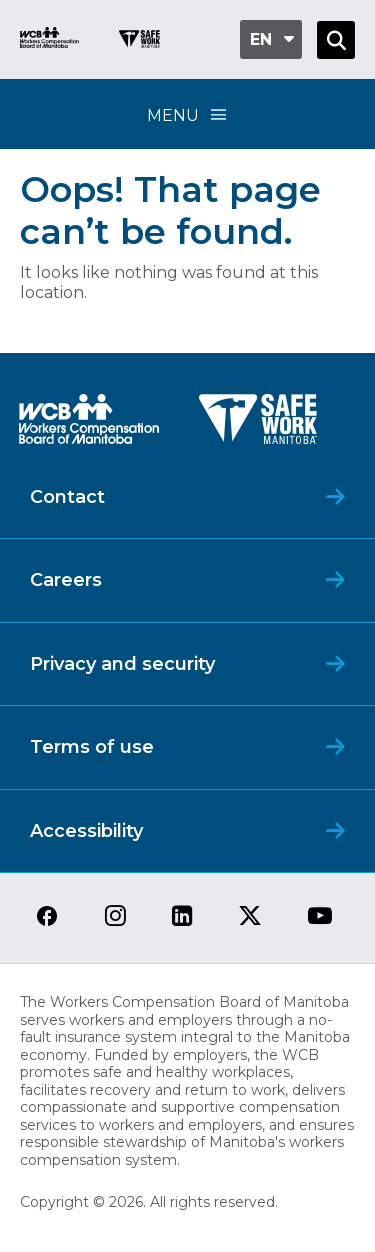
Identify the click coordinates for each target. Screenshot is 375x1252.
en (261, 39)
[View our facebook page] (47, 917)
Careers (66, 580)
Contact (67, 497)
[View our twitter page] (250, 917)
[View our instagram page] (115, 917)
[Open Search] (336, 40)
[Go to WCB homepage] (49, 40)
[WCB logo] (89, 424)
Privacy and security (122, 664)
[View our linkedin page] (182, 917)
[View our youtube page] (320, 917)
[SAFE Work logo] (258, 424)
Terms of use (92, 747)
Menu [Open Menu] (188, 114)
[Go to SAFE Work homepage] (139, 41)
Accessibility (86, 831)
